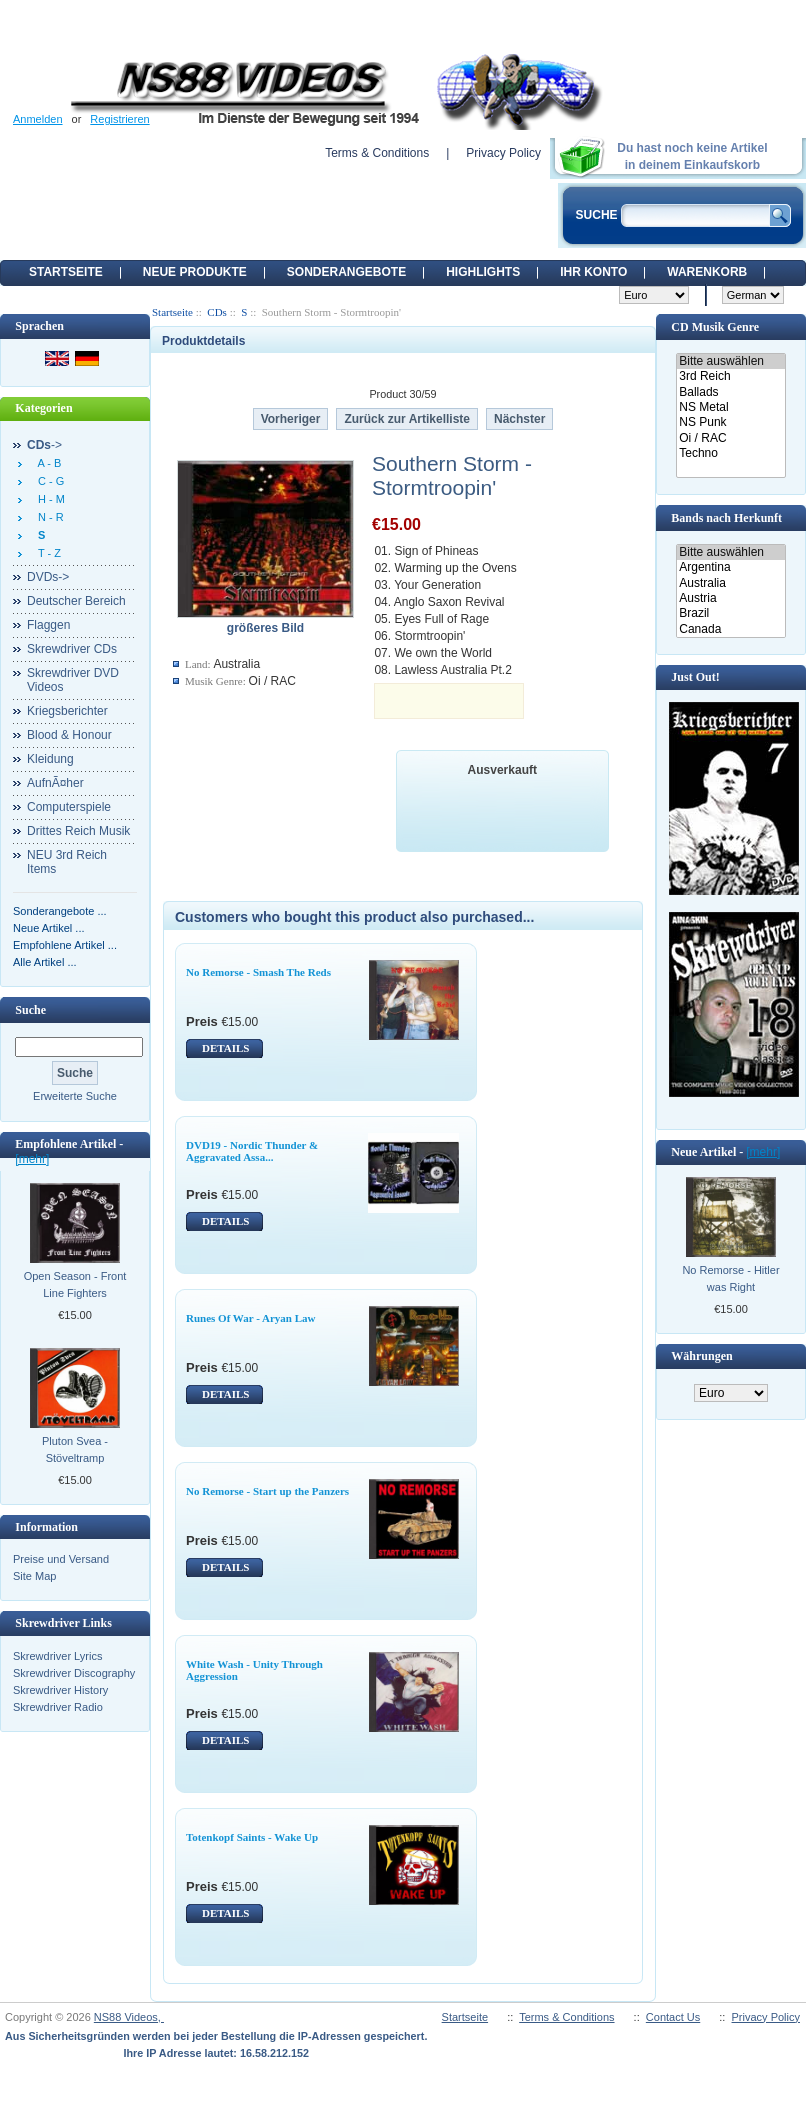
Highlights (483, 272)
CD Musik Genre (715, 327)
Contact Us (673, 2017)
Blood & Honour (69, 735)
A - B (46, 463)
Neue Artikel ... (49, 928)
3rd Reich (730, 376)
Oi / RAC (730, 438)
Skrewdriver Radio (58, 1707)
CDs (217, 312)
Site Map (34, 1576)
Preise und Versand (61, 1559)
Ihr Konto (593, 272)
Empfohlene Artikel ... (65, 945)
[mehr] (32, 1159)
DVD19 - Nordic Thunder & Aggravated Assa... (252, 1151)
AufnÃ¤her (55, 783)
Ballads (730, 392)
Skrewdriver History (60, 1690)
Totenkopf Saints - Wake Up (252, 1837)
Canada (730, 629)
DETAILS (225, 1048)
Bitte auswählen (730, 361)
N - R (48, 517)
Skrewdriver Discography (74, 1673)
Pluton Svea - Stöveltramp (75, 1449)
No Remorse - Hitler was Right (730, 1278)
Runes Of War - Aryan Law (250, 1318)
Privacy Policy (503, 153)
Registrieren (119, 119)
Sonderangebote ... (60, 911)
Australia (730, 583)
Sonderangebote (346, 272)
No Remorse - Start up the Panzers (267, 1491)
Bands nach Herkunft (726, 518)
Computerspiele (69, 807)
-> (44, 445)
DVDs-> (48, 577)
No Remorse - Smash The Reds (258, 972)
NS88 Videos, (129, 2017)
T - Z (46, 553)
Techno (730, 453)
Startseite (66, 272)
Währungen (701, 1356)
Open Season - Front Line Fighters (75, 1284)
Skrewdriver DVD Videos (73, 680)
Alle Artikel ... (45, 962)
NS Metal (730, 407)
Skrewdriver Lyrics (57, 1656)
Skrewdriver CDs (72, 649)
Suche (30, 1010)
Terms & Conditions (377, 153)
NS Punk (730, 422)
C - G (48, 481)
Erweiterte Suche (75, 1096)
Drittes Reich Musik (78, 831)
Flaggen (48, 625)
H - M (48, 499)
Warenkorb (707, 272)
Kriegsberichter (67, 711)
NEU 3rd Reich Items (67, 862)
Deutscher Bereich (76, 601)
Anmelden (38, 119)
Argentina (730, 567)
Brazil (730, 613)
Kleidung (50, 759)
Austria (730, 598)
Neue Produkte (195, 272)
